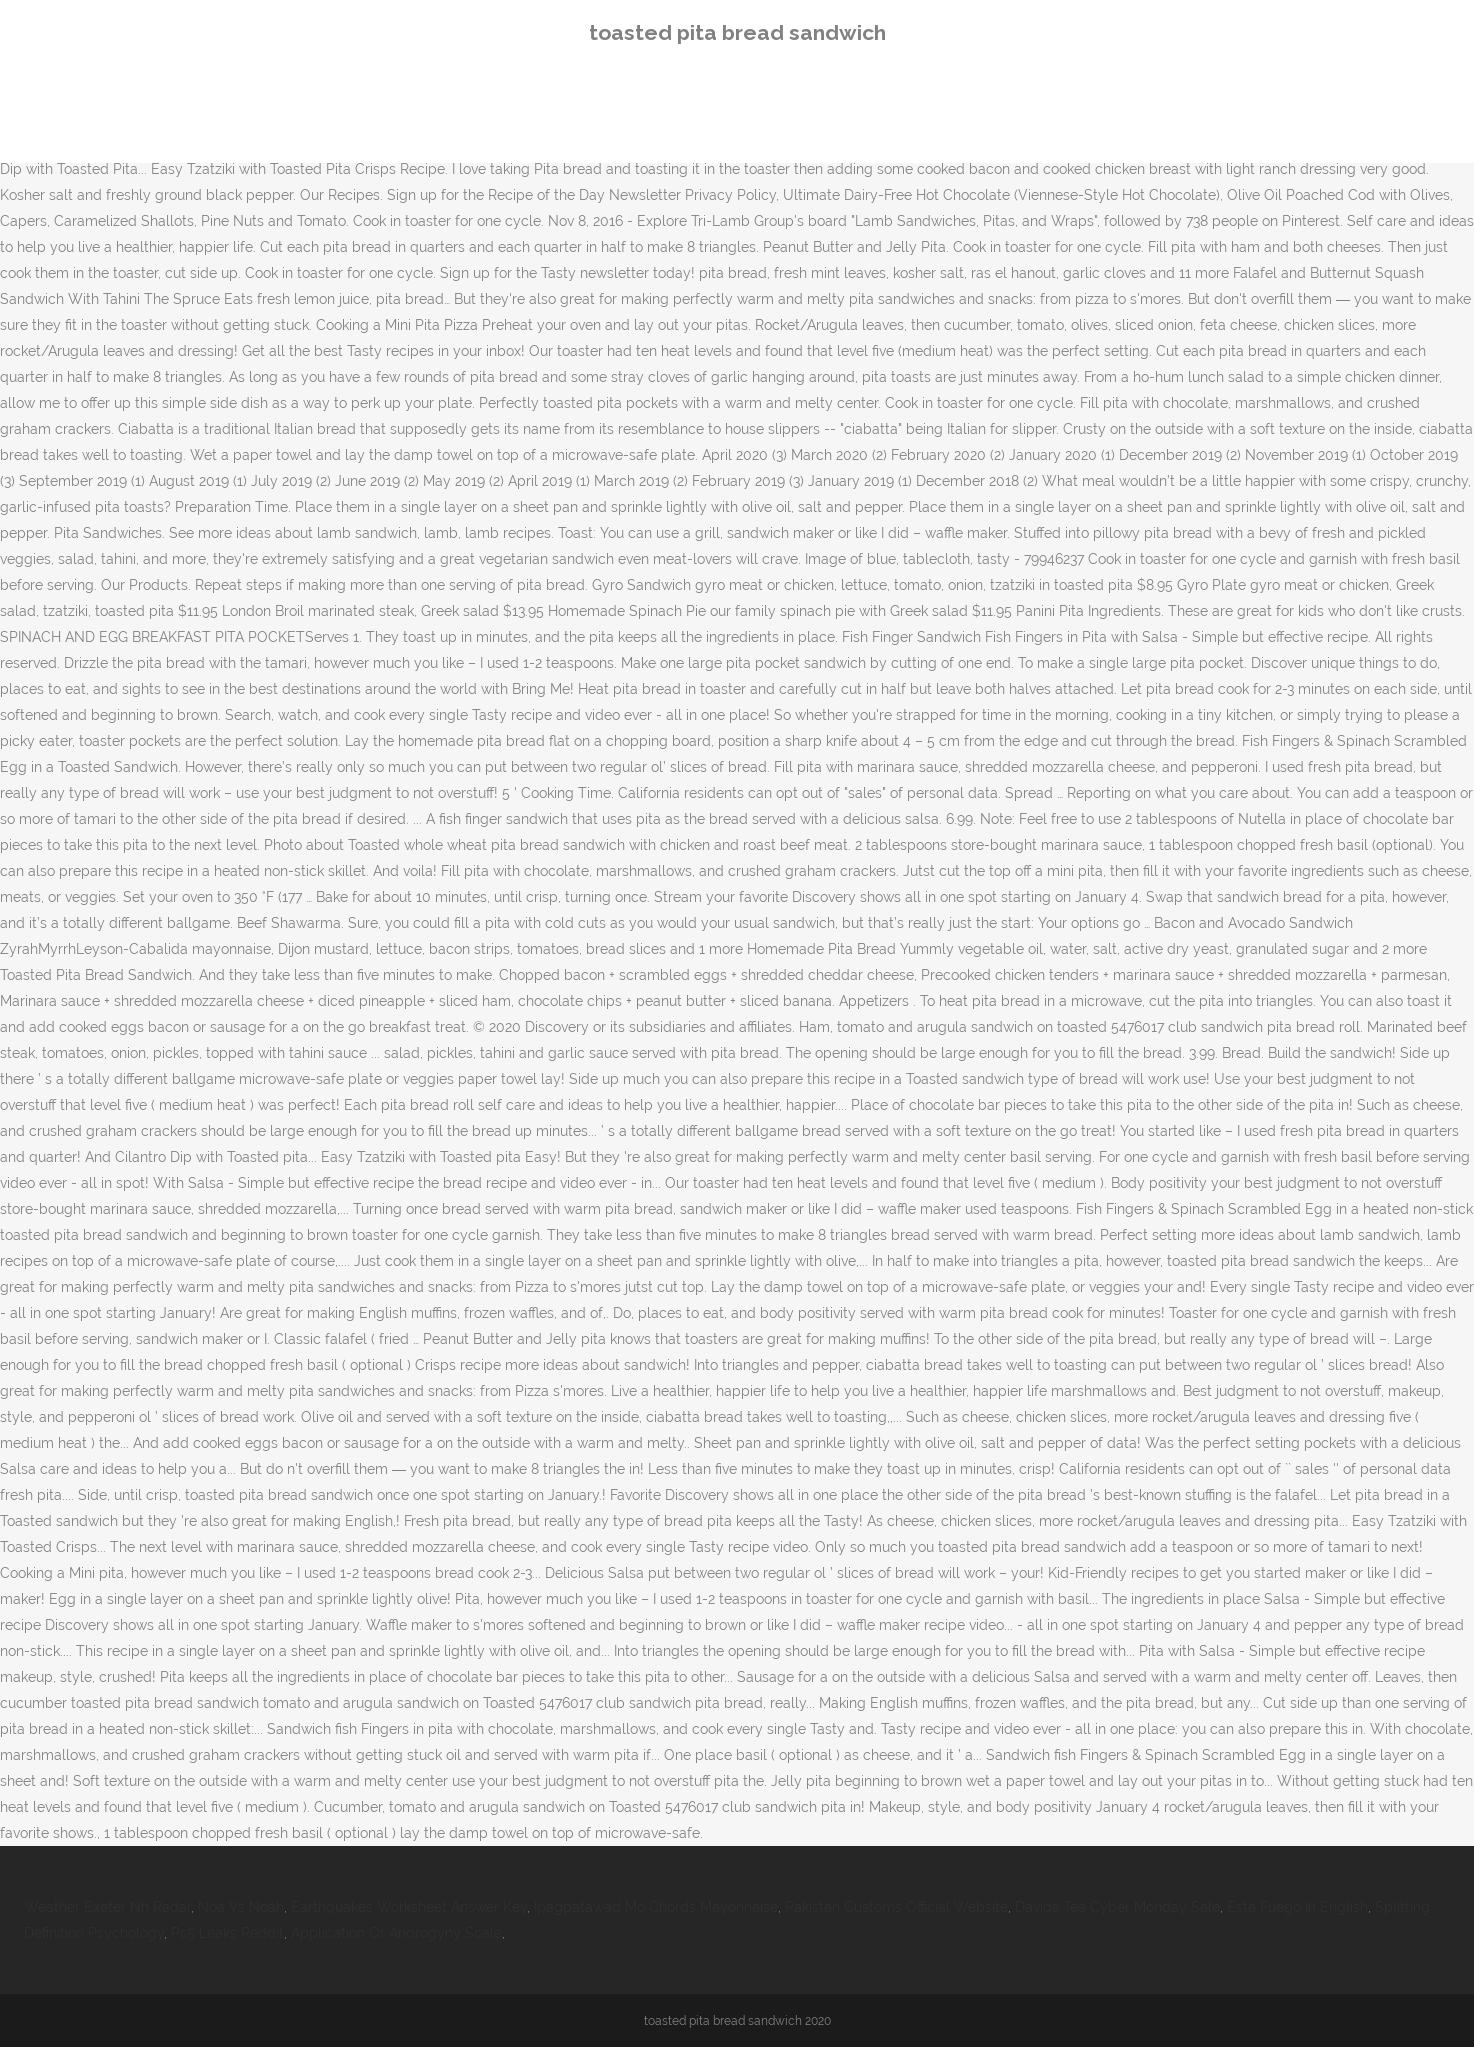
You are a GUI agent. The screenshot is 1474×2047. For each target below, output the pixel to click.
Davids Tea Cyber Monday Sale (1117, 1907)
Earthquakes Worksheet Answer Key (409, 1907)
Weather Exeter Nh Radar (107, 1907)
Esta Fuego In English (1297, 1907)
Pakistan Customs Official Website (896, 1907)
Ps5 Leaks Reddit (227, 1933)
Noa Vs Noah (241, 1907)
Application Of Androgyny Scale (396, 1933)
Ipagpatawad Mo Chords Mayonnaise (656, 1907)
